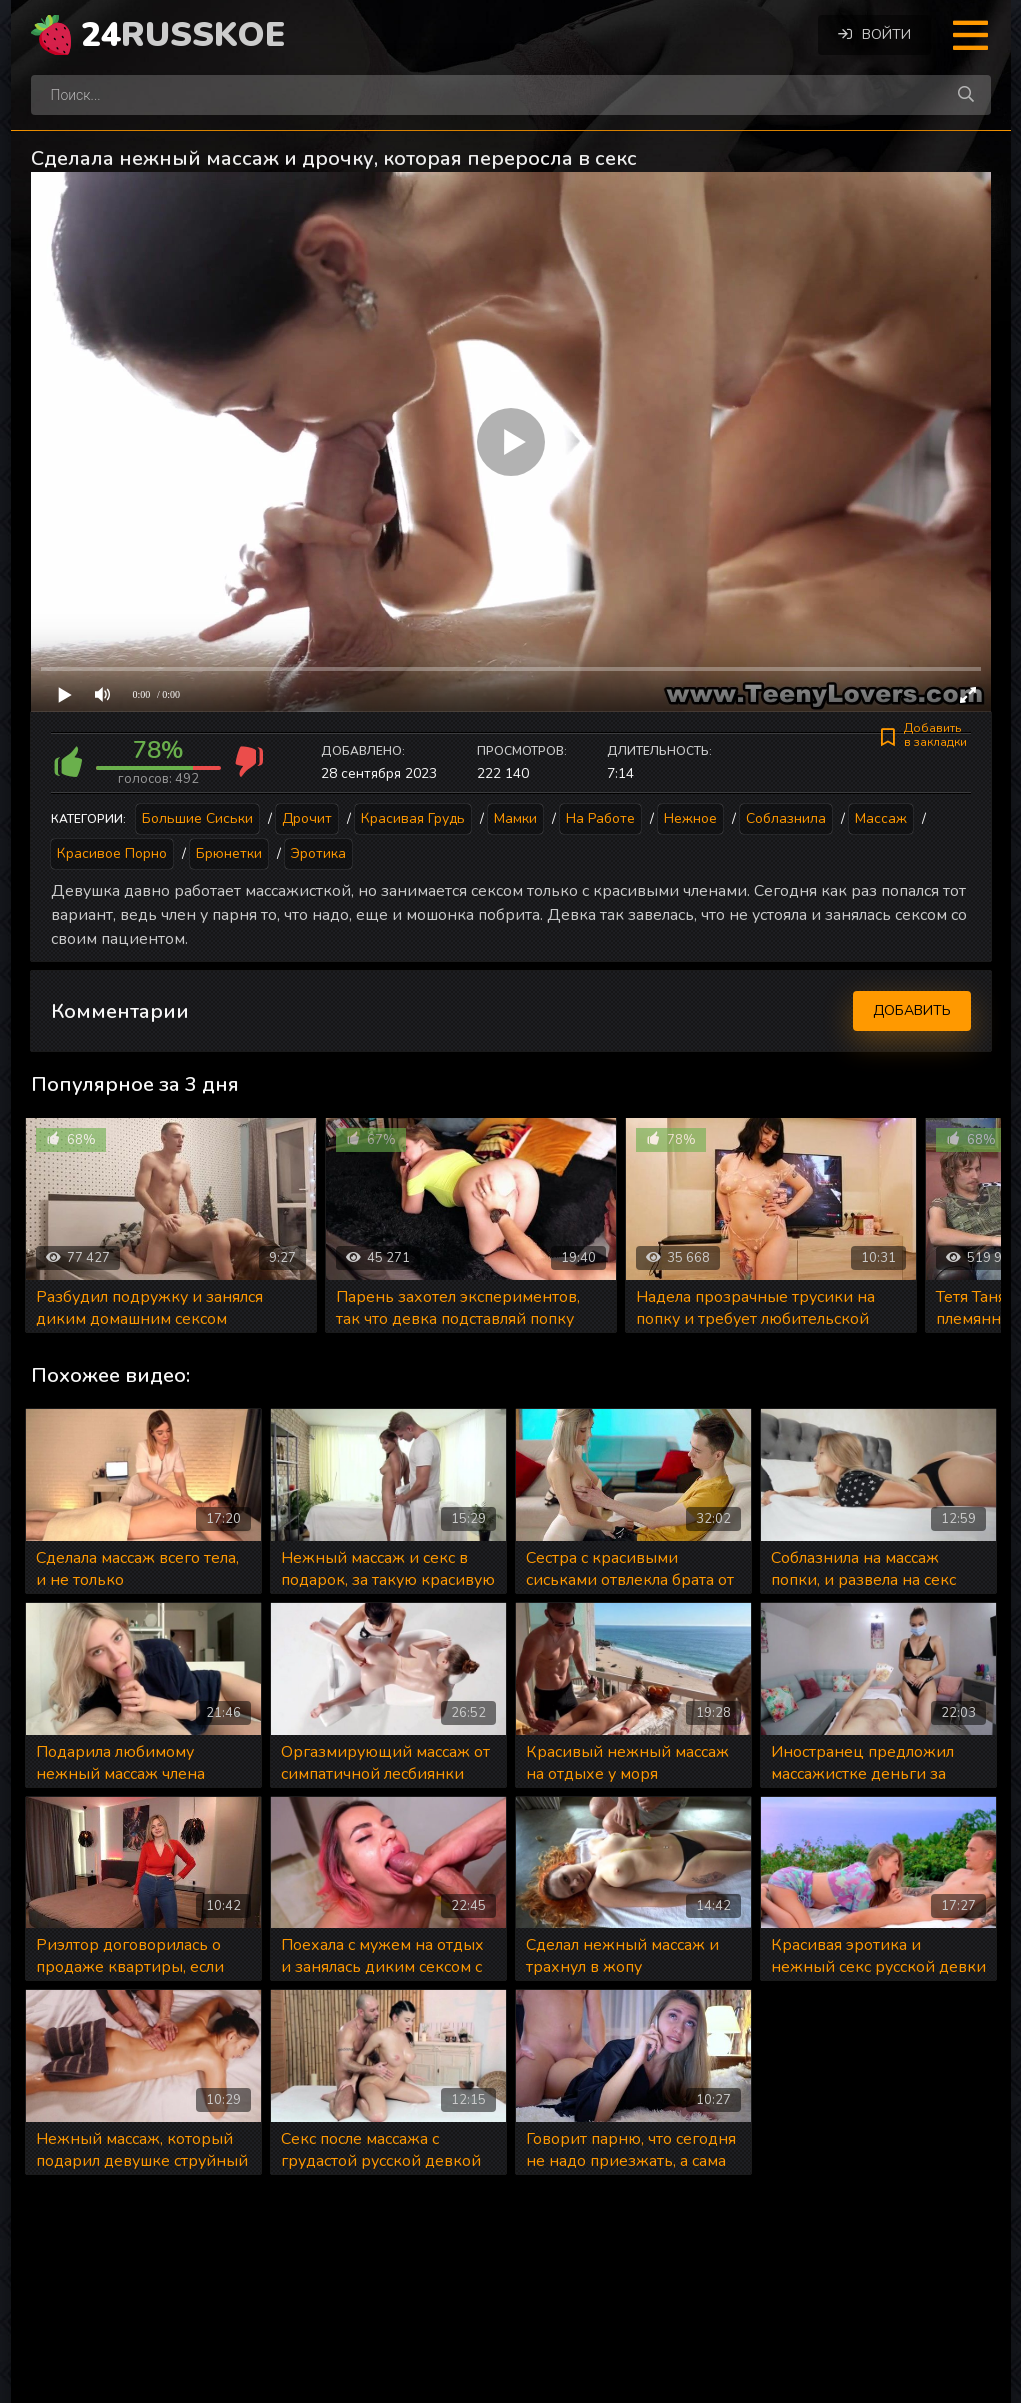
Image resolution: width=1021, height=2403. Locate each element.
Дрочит (307, 818)
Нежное (690, 818)
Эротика (318, 853)
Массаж (881, 818)
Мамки (515, 818)
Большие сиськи (197, 818)
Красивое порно (112, 853)
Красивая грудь (413, 818)
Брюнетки (229, 853)
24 (183, 35)
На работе (600, 818)
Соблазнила (786, 818)
